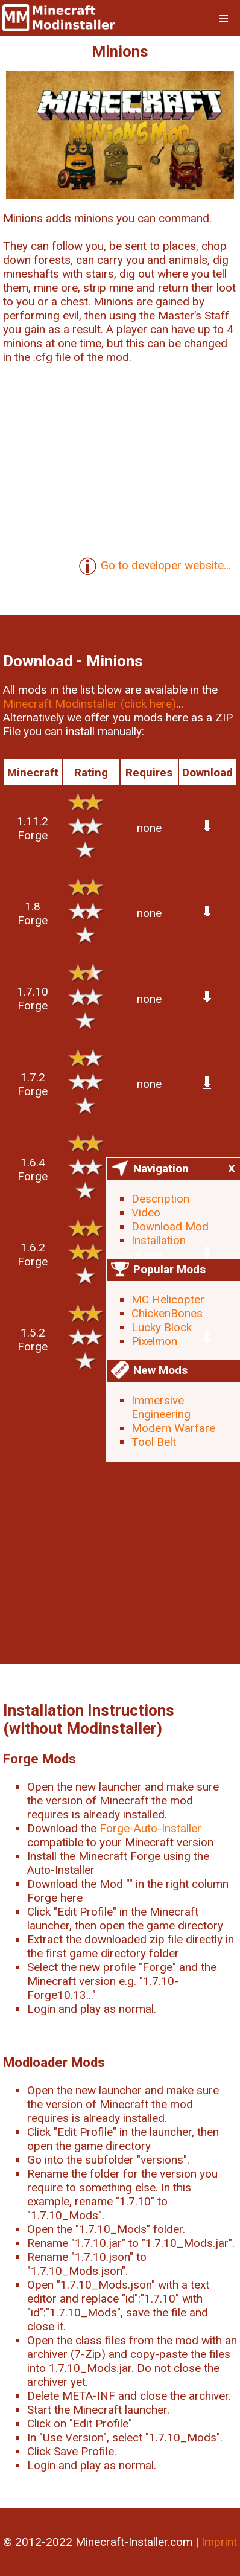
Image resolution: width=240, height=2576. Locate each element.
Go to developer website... (154, 566)
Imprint (219, 2542)
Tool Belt (153, 1442)
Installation (158, 1240)
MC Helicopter (167, 1299)
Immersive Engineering (161, 1407)
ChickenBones (167, 1313)
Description (160, 1199)
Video (145, 1212)
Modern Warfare (173, 1428)
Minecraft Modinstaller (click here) (89, 704)
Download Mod (170, 1226)
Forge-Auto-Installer (150, 1828)
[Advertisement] (120, 1516)
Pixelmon (154, 1341)
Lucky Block (161, 1327)
